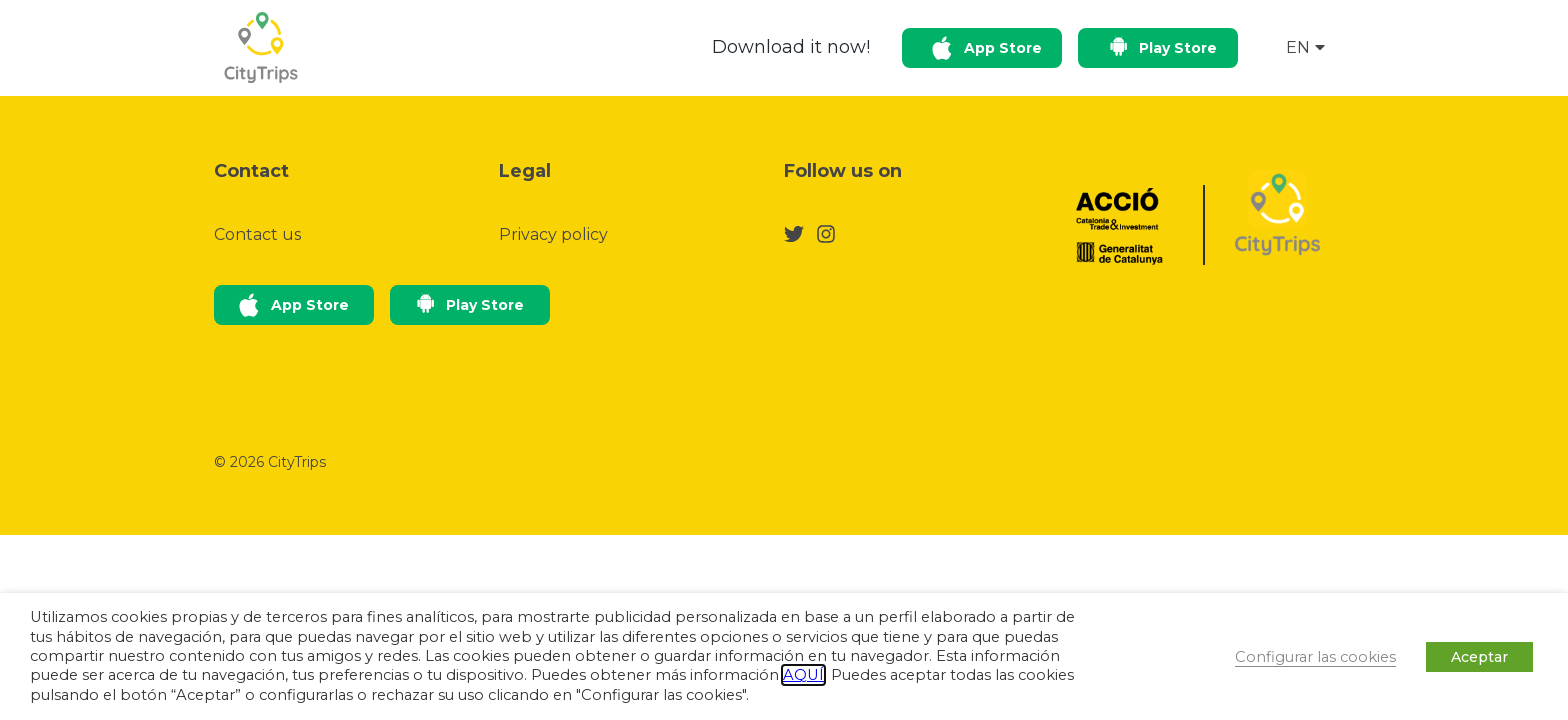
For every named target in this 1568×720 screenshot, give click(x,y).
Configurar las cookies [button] (1315, 657)
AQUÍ (803, 675)
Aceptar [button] (1479, 657)
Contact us (257, 234)
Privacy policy (553, 234)
